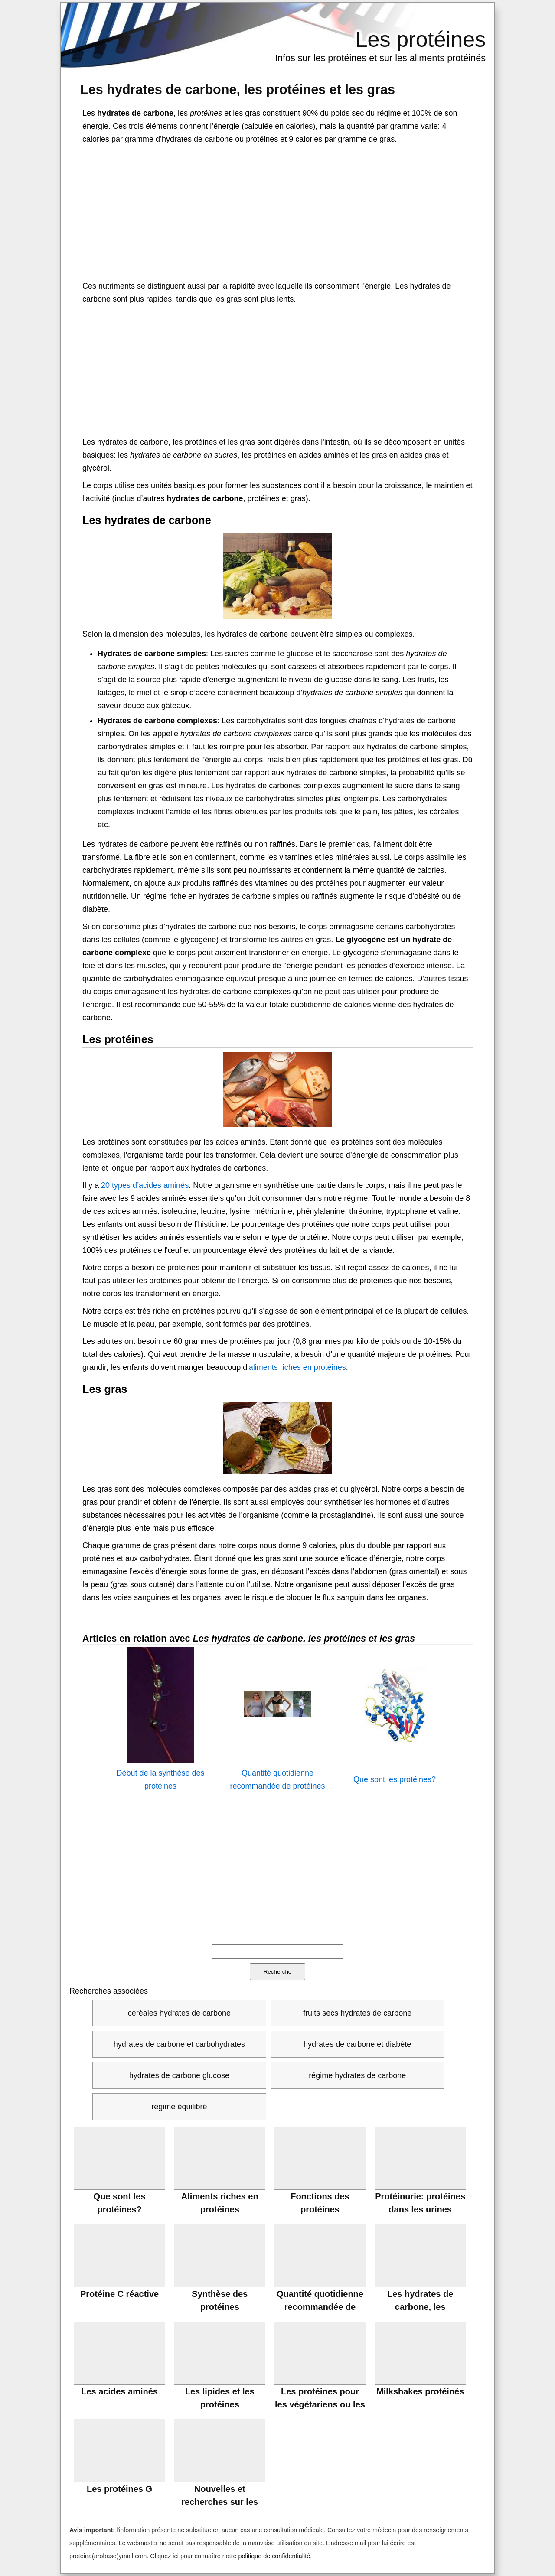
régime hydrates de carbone (357, 2075)
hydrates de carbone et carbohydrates (179, 2044)
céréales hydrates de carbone (179, 2013)
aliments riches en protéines (297, 1367)
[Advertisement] (277, 210)
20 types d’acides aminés (145, 1185)
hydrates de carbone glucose (179, 2075)
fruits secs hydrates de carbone (357, 2013)
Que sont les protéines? (394, 1779)
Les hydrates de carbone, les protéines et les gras (237, 89)
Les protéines (421, 39)
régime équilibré (179, 2106)
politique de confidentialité (274, 2556)
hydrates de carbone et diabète (357, 2044)
